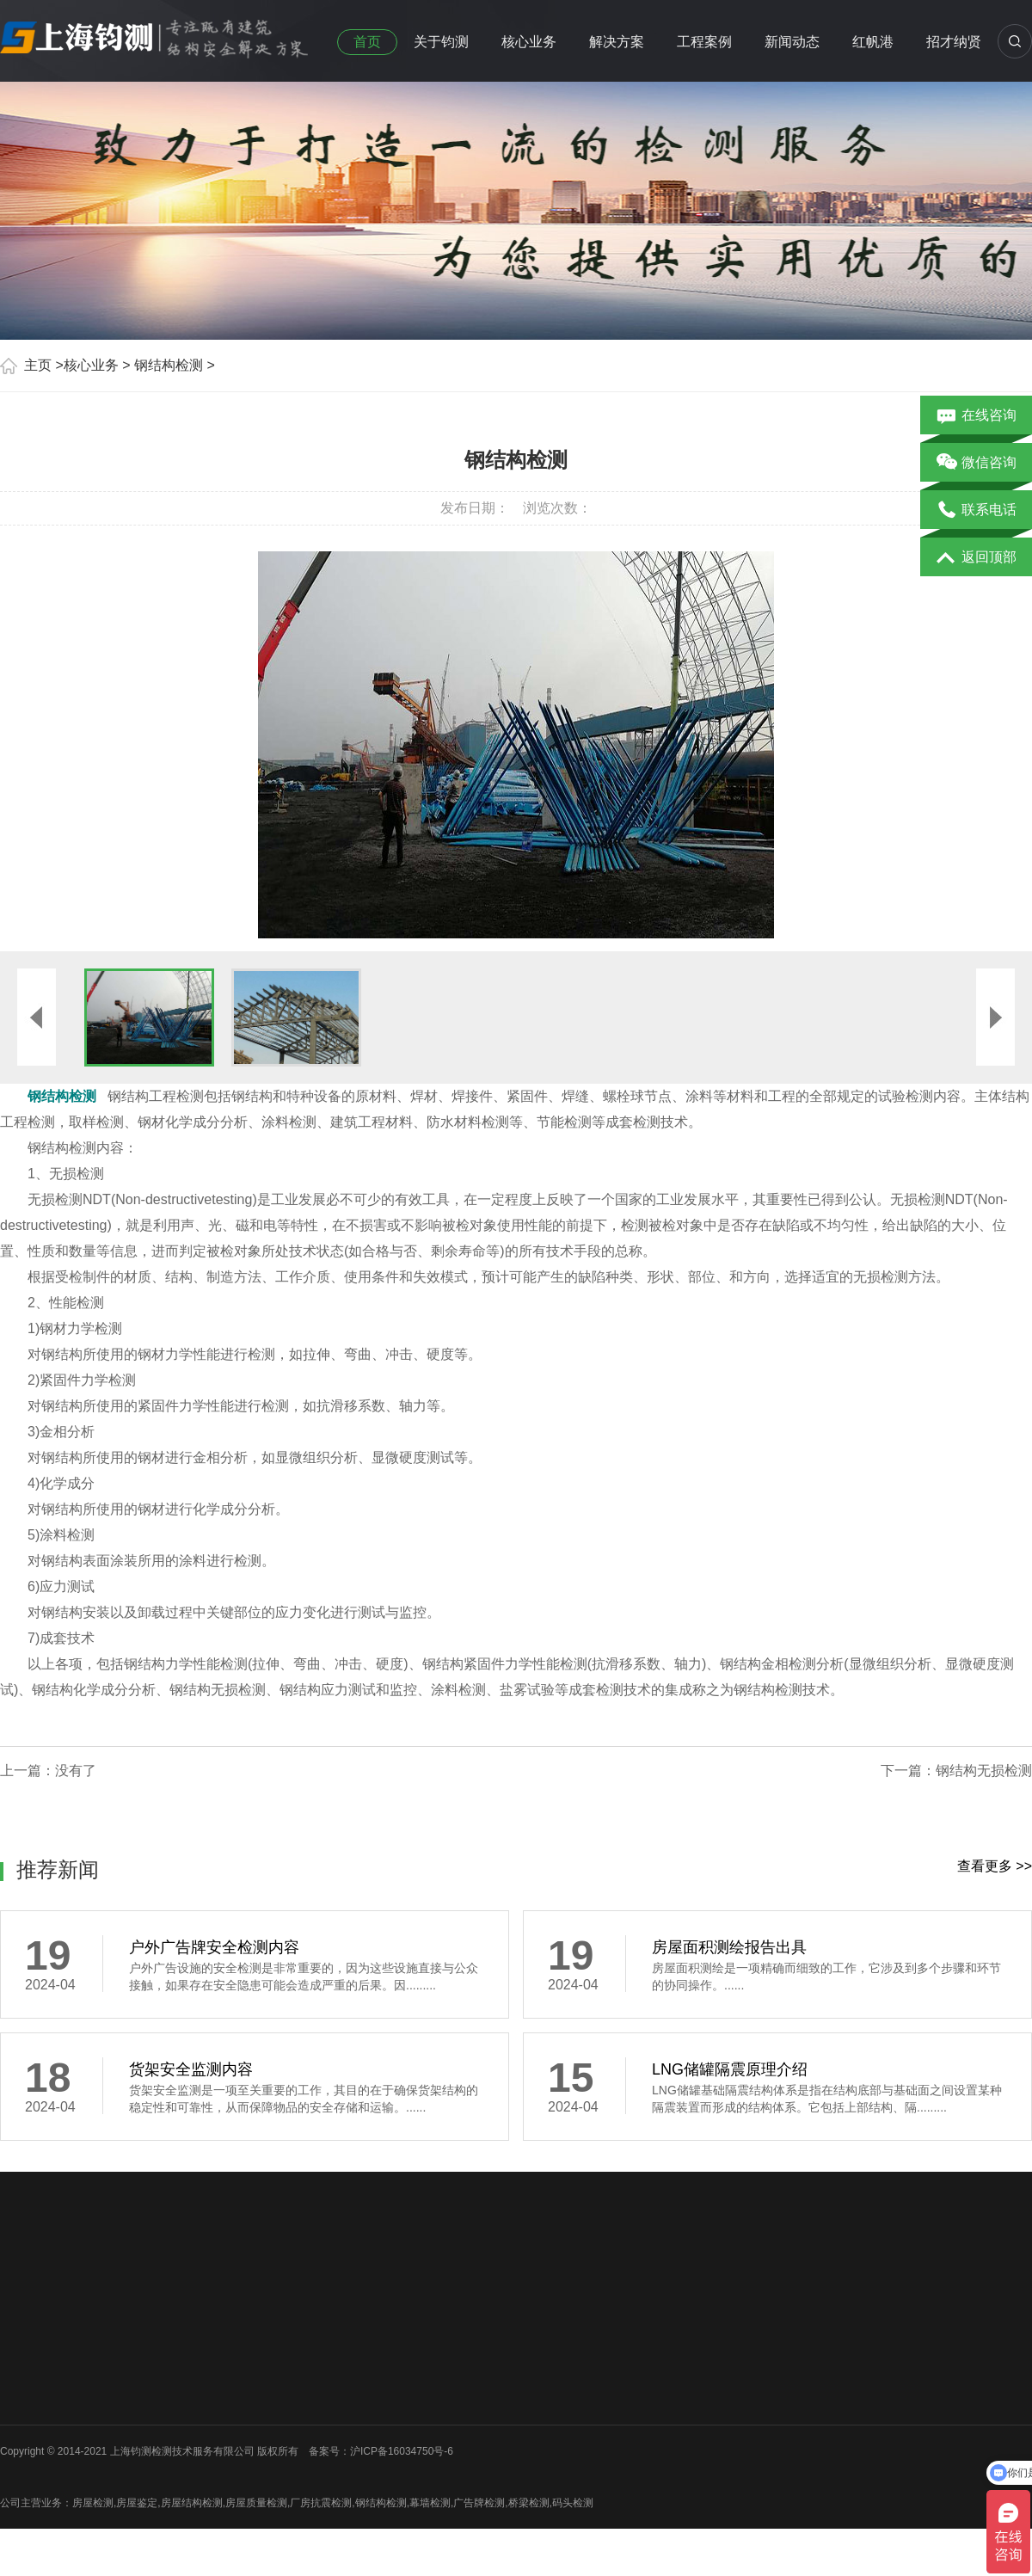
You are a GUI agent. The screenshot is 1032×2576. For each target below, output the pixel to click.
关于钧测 (441, 41)
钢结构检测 (168, 365)
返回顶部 (977, 558)
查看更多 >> (994, 1866)
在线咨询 (977, 416)
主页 (38, 365)
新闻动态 (792, 41)
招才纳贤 (953, 41)
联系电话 (977, 511)
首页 (367, 41)
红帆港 (873, 41)
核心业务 (528, 41)
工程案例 (704, 41)
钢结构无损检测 (984, 1770)
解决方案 (616, 41)
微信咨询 (977, 463)
